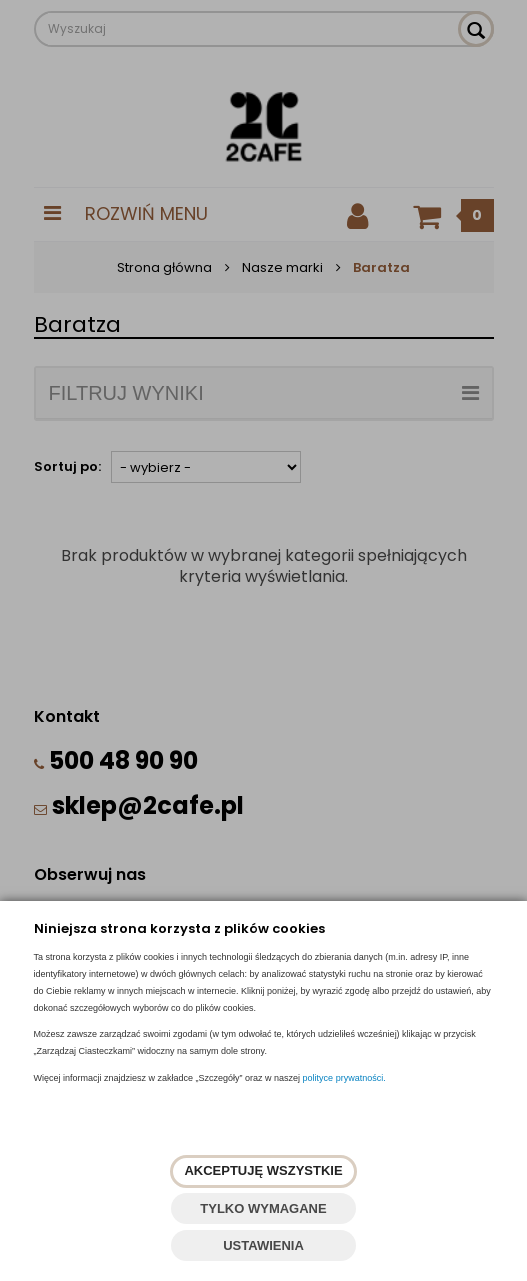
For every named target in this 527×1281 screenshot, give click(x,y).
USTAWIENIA (263, 1245)
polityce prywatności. (344, 1078)
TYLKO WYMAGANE (263, 1208)
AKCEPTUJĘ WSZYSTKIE (263, 1170)
